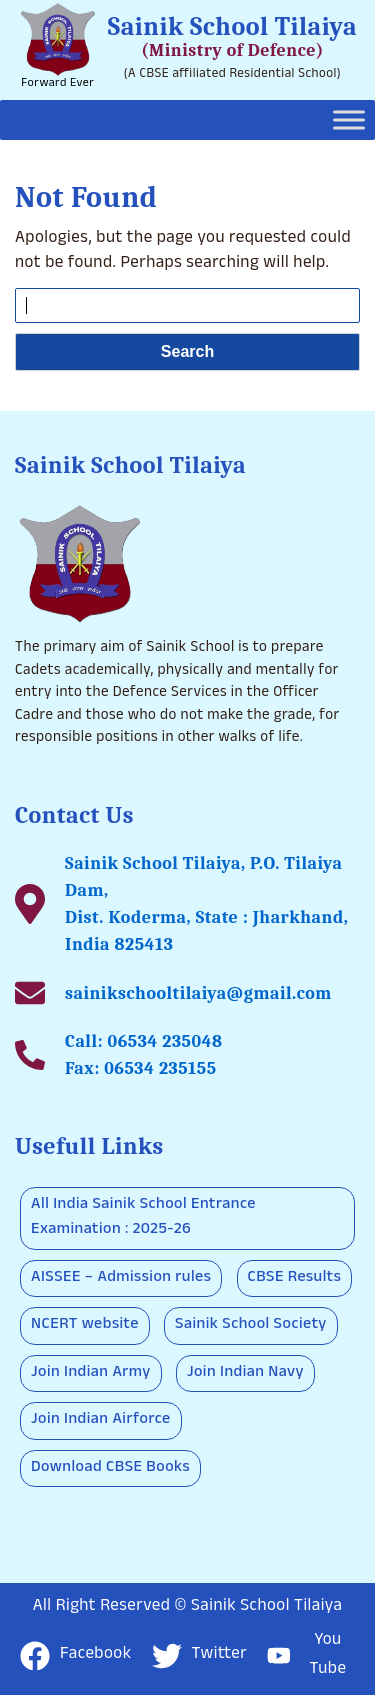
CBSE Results (295, 1278)
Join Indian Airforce (101, 1420)
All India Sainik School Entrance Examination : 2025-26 (143, 1218)
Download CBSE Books (110, 1468)
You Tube (306, 1656)
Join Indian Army (91, 1373)
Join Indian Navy (245, 1373)
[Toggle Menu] (349, 119)
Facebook (76, 1656)
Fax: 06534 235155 (141, 1068)
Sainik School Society (251, 1325)
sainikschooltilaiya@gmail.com (198, 993)
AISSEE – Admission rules (121, 1278)
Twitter (199, 1656)
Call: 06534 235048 (143, 1041)
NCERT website (85, 1325)
